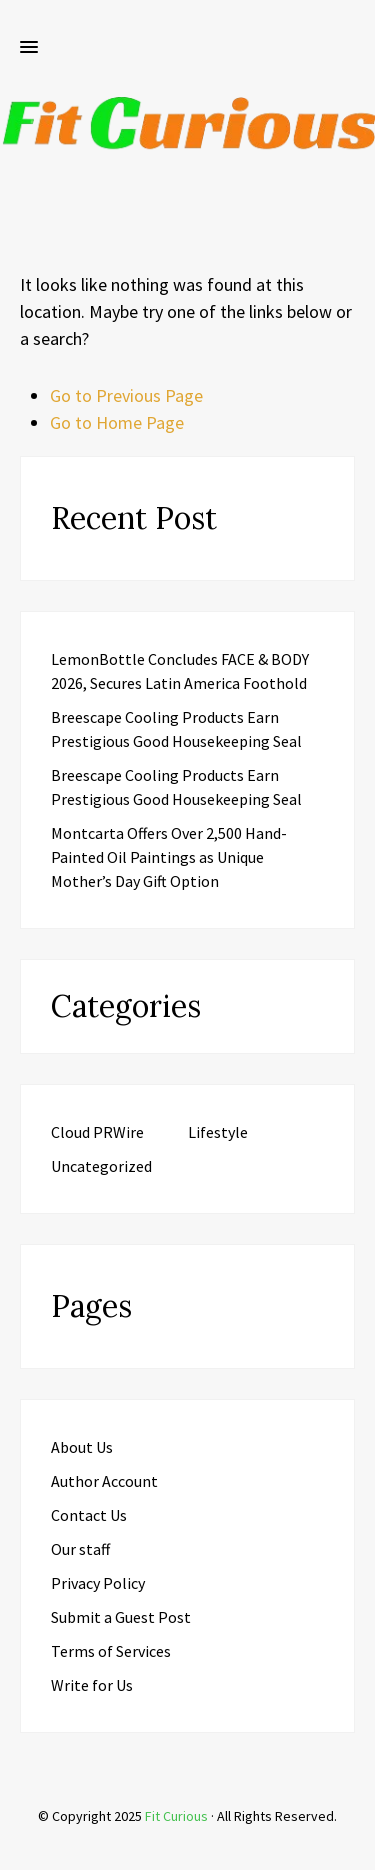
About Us (82, 1447)
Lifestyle (218, 1132)
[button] (29, 48)
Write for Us (92, 1685)
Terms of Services (111, 1651)
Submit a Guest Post (121, 1617)
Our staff (80, 1549)
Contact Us (89, 1515)
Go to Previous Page (126, 395)
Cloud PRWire (97, 1132)
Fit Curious (176, 1816)
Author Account (104, 1481)
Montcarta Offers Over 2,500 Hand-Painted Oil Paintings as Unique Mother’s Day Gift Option (169, 857)
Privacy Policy (98, 1583)
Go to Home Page (117, 422)
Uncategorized (101, 1166)
